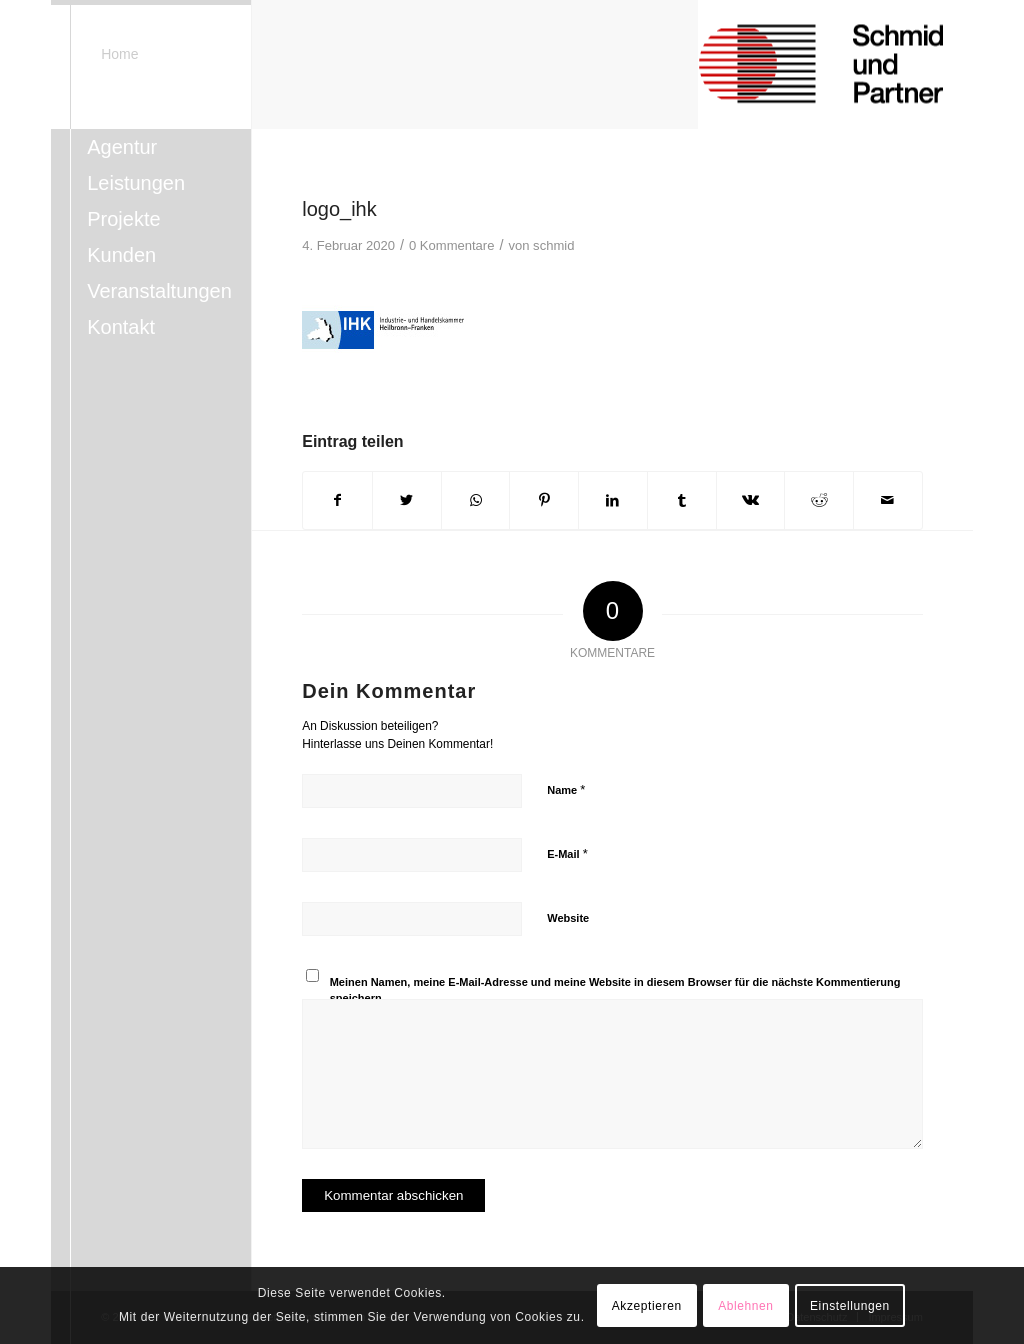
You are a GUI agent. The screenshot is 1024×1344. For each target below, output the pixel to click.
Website (568, 918)
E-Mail (567, 853)
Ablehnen (746, 1306)
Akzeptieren (647, 1306)
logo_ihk (339, 209)
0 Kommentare (451, 245)
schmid (553, 245)
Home (119, 54)
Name (566, 789)
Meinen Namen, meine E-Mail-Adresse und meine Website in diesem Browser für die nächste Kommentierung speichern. (615, 990)
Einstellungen (850, 1306)
